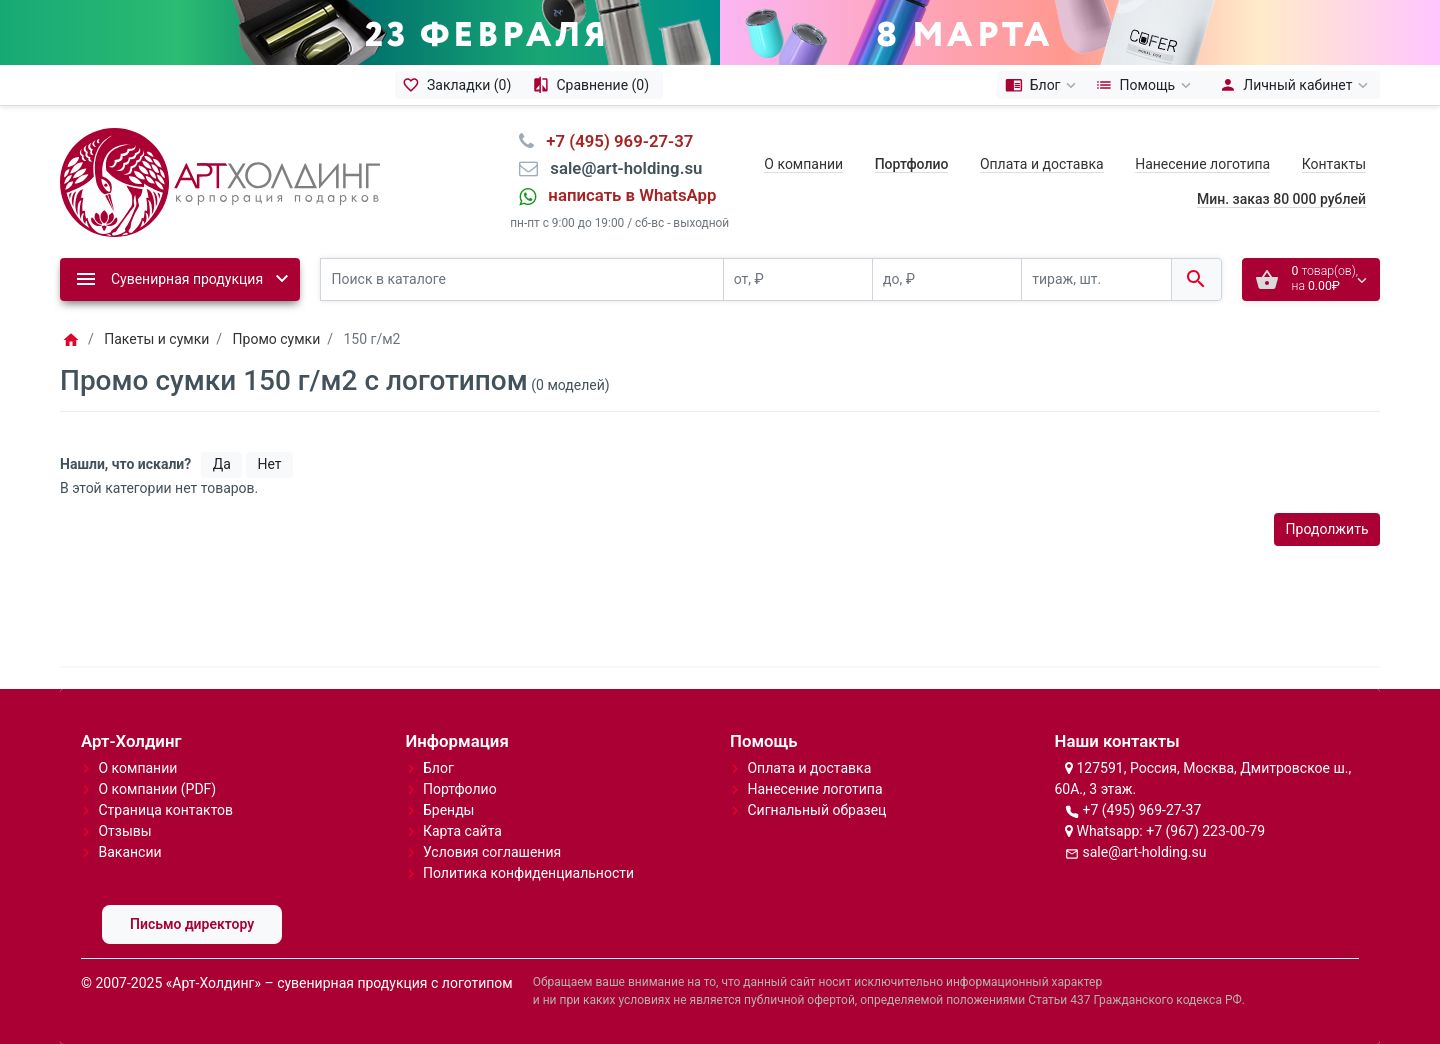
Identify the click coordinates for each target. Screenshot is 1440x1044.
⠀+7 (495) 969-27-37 (613, 141)
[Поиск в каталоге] (522, 279)
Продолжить (1327, 529)
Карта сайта (462, 831)
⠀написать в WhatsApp (626, 195)
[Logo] (220, 181)
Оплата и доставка (1042, 164)
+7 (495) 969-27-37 (1141, 810)
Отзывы (124, 831)
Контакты (1334, 164)
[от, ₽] (798, 279)
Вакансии (129, 852)
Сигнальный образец (816, 810)
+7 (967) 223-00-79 (1205, 831)
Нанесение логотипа (1202, 164)
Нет (269, 464)
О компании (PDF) (157, 789)
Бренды (449, 810)
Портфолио (460, 789)
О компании (803, 164)
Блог (438, 768)
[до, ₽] (947, 279)
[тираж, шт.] (1096, 279)
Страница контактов (165, 810)
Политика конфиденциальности (528, 873)
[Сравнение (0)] (593, 85)
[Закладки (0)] (460, 85)
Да (222, 464)
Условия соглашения (492, 852)
